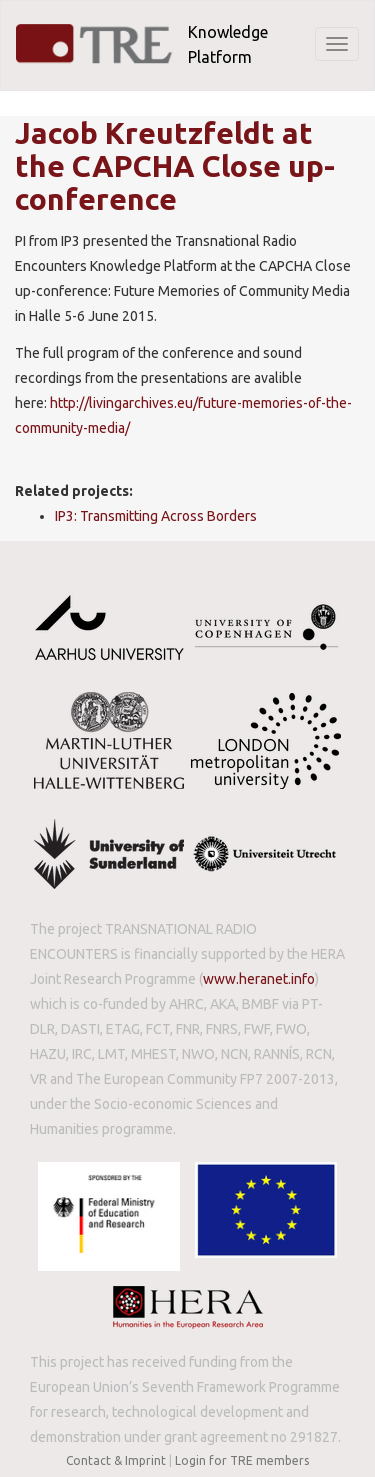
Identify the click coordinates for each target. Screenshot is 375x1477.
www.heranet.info (259, 979)
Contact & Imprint (116, 1460)
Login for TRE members (242, 1460)
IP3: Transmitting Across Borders (156, 516)
